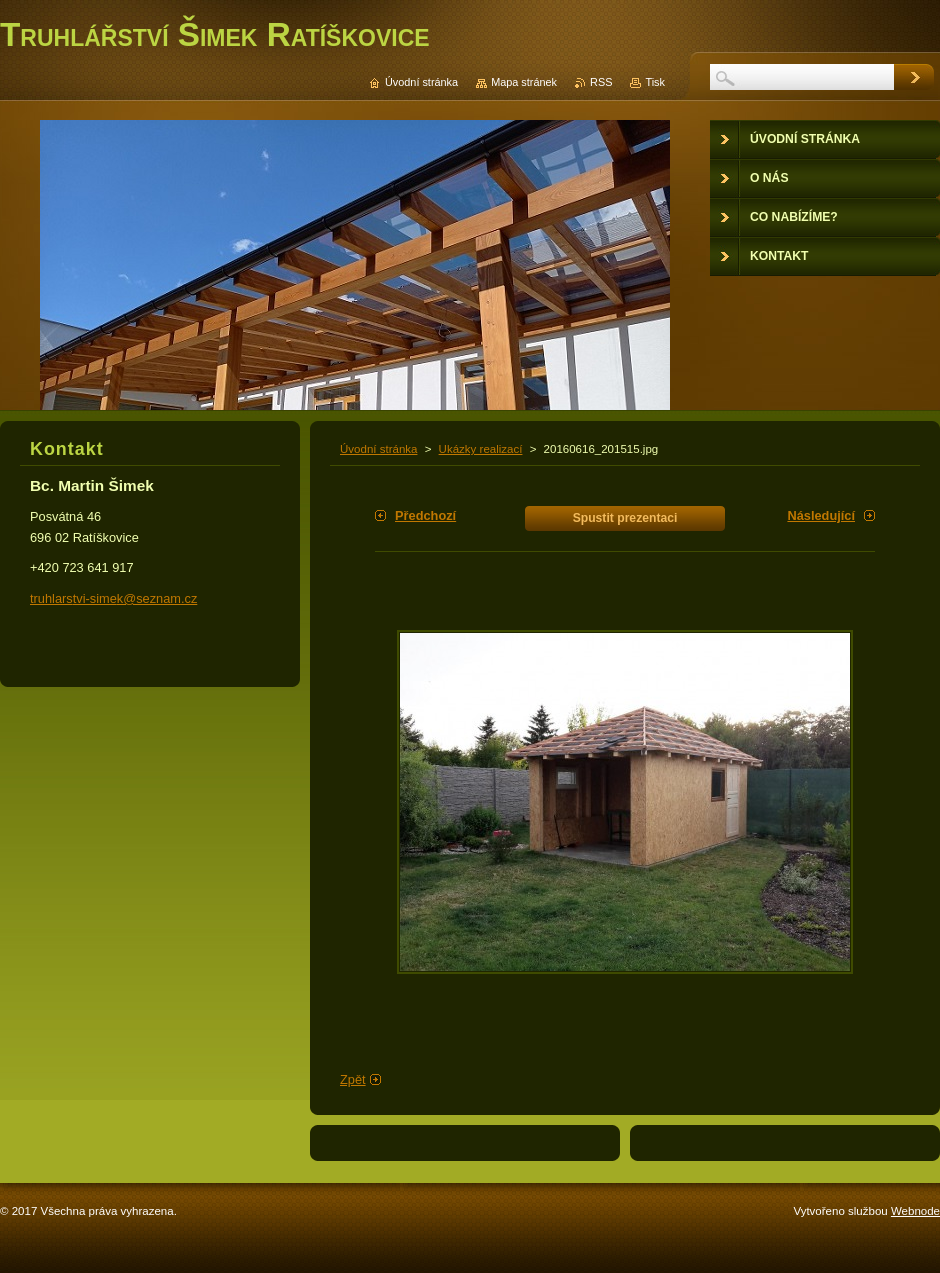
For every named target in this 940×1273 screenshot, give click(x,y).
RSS (601, 82)
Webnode (915, 1211)
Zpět (353, 1079)
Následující (821, 515)
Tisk (655, 82)
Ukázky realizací (481, 449)
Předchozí (425, 515)
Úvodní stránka (378, 449)
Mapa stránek (524, 82)
